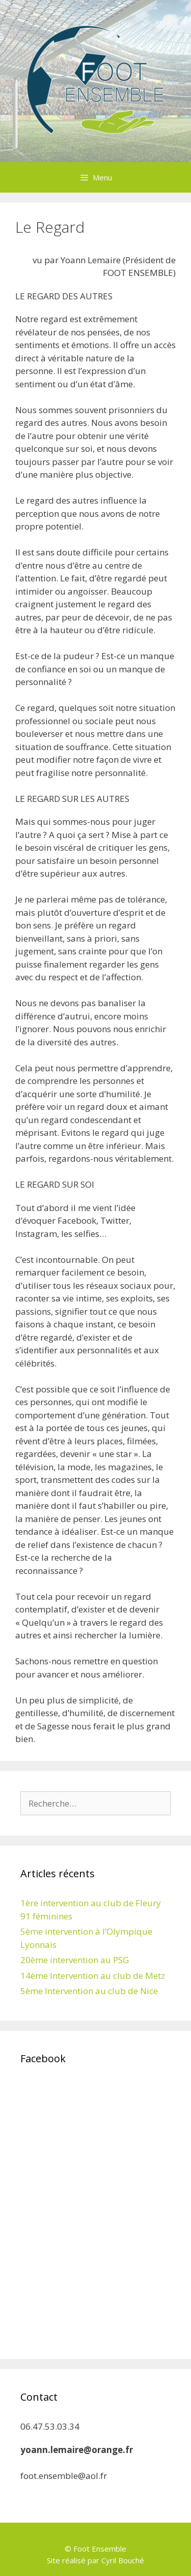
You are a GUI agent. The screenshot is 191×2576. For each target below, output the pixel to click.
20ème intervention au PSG (74, 1960)
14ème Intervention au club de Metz (92, 1975)
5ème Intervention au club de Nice (89, 1991)
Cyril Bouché (122, 2560)
